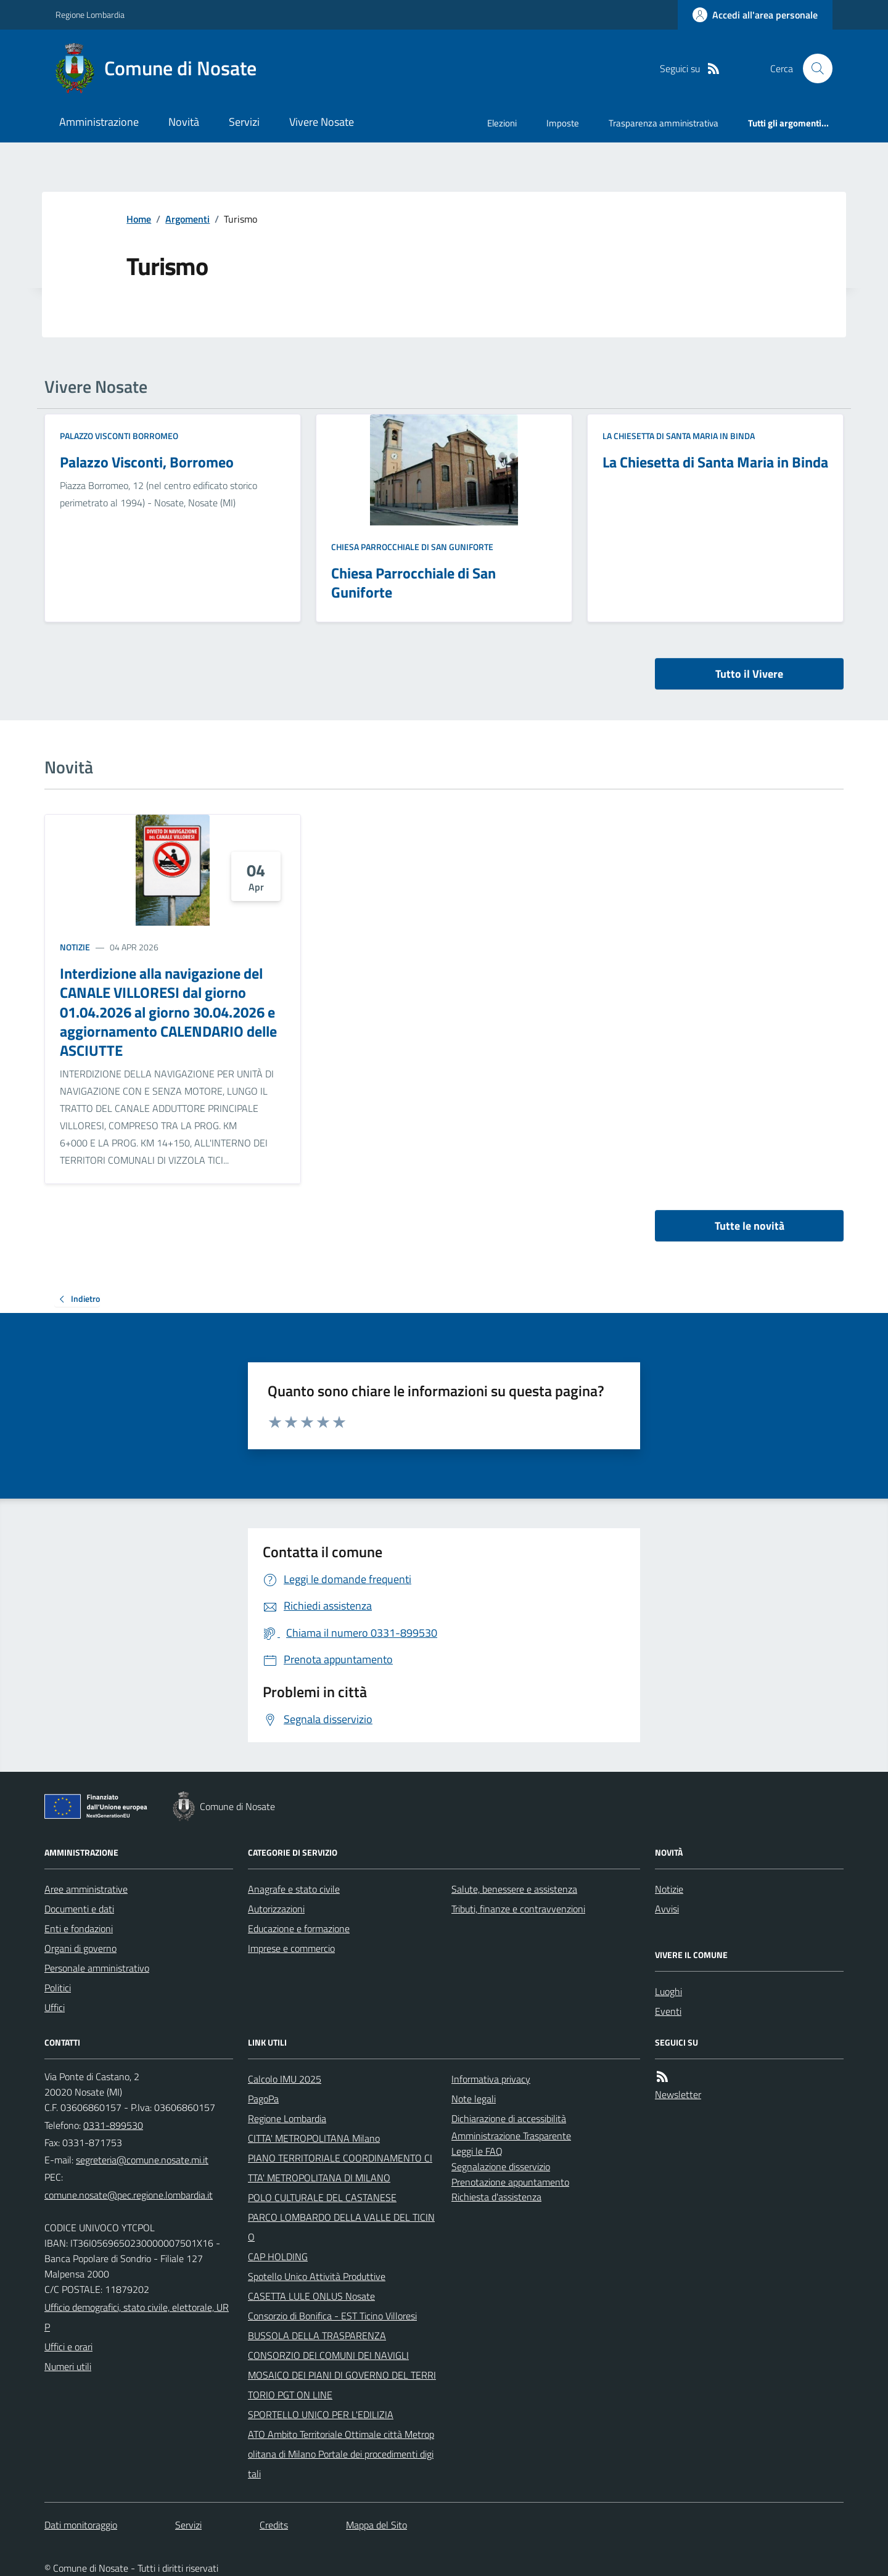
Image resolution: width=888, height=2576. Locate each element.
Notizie (75, 946)
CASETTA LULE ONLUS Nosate (311, 2296)
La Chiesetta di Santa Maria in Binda (678, 435)
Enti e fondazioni (78, 1928)
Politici (57, 1987)
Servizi (244, 121)
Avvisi (667, 1908)
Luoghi (668, 1991)
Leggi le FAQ (477, 2151)
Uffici (54, 2007)
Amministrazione (99, 121)
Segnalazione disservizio (500, 2166)
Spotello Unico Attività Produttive (316, 2276)
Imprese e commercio (291, 1948)
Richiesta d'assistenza (496, 2196)
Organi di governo (80, 1948)
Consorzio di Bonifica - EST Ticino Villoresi (332, 2315)
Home (138, 219)
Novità (183, 121)
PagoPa (263, 2098)
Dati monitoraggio (80, 2524)
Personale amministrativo (96, 1968)
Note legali (473, 2098)
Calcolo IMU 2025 (284, 2079)
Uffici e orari (68, 2346)
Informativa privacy (490, 2079)
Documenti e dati (79, 1908)
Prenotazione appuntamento (510, 2182)
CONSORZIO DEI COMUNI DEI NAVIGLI (328, 2355)
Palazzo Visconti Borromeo (119, 435)
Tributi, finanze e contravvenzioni (518, 1908)
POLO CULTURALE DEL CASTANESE (322, 2197)
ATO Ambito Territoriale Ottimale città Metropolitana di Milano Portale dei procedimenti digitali (341, 2454)
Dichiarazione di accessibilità (508, 2118)
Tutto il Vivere (749, 673)
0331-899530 (113, 2125)
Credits (274, 2524)
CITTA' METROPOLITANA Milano (314, 2138)
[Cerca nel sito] (812, 68)
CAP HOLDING (278, 2256)
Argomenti (187, 219)
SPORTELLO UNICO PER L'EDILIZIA (320, 2414)
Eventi (668, 2011)
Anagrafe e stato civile (294, 1889)
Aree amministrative (86, 1889)
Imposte (562, 123)
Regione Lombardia (90, 14)
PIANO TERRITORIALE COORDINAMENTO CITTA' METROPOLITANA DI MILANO (340, 2167)
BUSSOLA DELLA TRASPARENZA (317, 2335)
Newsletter (678, 2094)
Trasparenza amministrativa (663, 123)
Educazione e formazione (299, 1928)
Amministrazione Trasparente (511, 2135)
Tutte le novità (749, 1225)
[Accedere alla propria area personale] (755, 15)
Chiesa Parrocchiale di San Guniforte (412, 546)
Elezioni (502, 123)
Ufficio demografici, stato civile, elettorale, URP (136, 2317)
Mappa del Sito (376, 2524)
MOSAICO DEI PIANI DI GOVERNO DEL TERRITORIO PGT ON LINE (342, 2385)
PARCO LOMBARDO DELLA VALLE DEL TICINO (341, 2227)
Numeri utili (67, 2366)
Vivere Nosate (321, 121)
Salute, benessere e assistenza (514, 1889)
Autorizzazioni (276, 1908)
